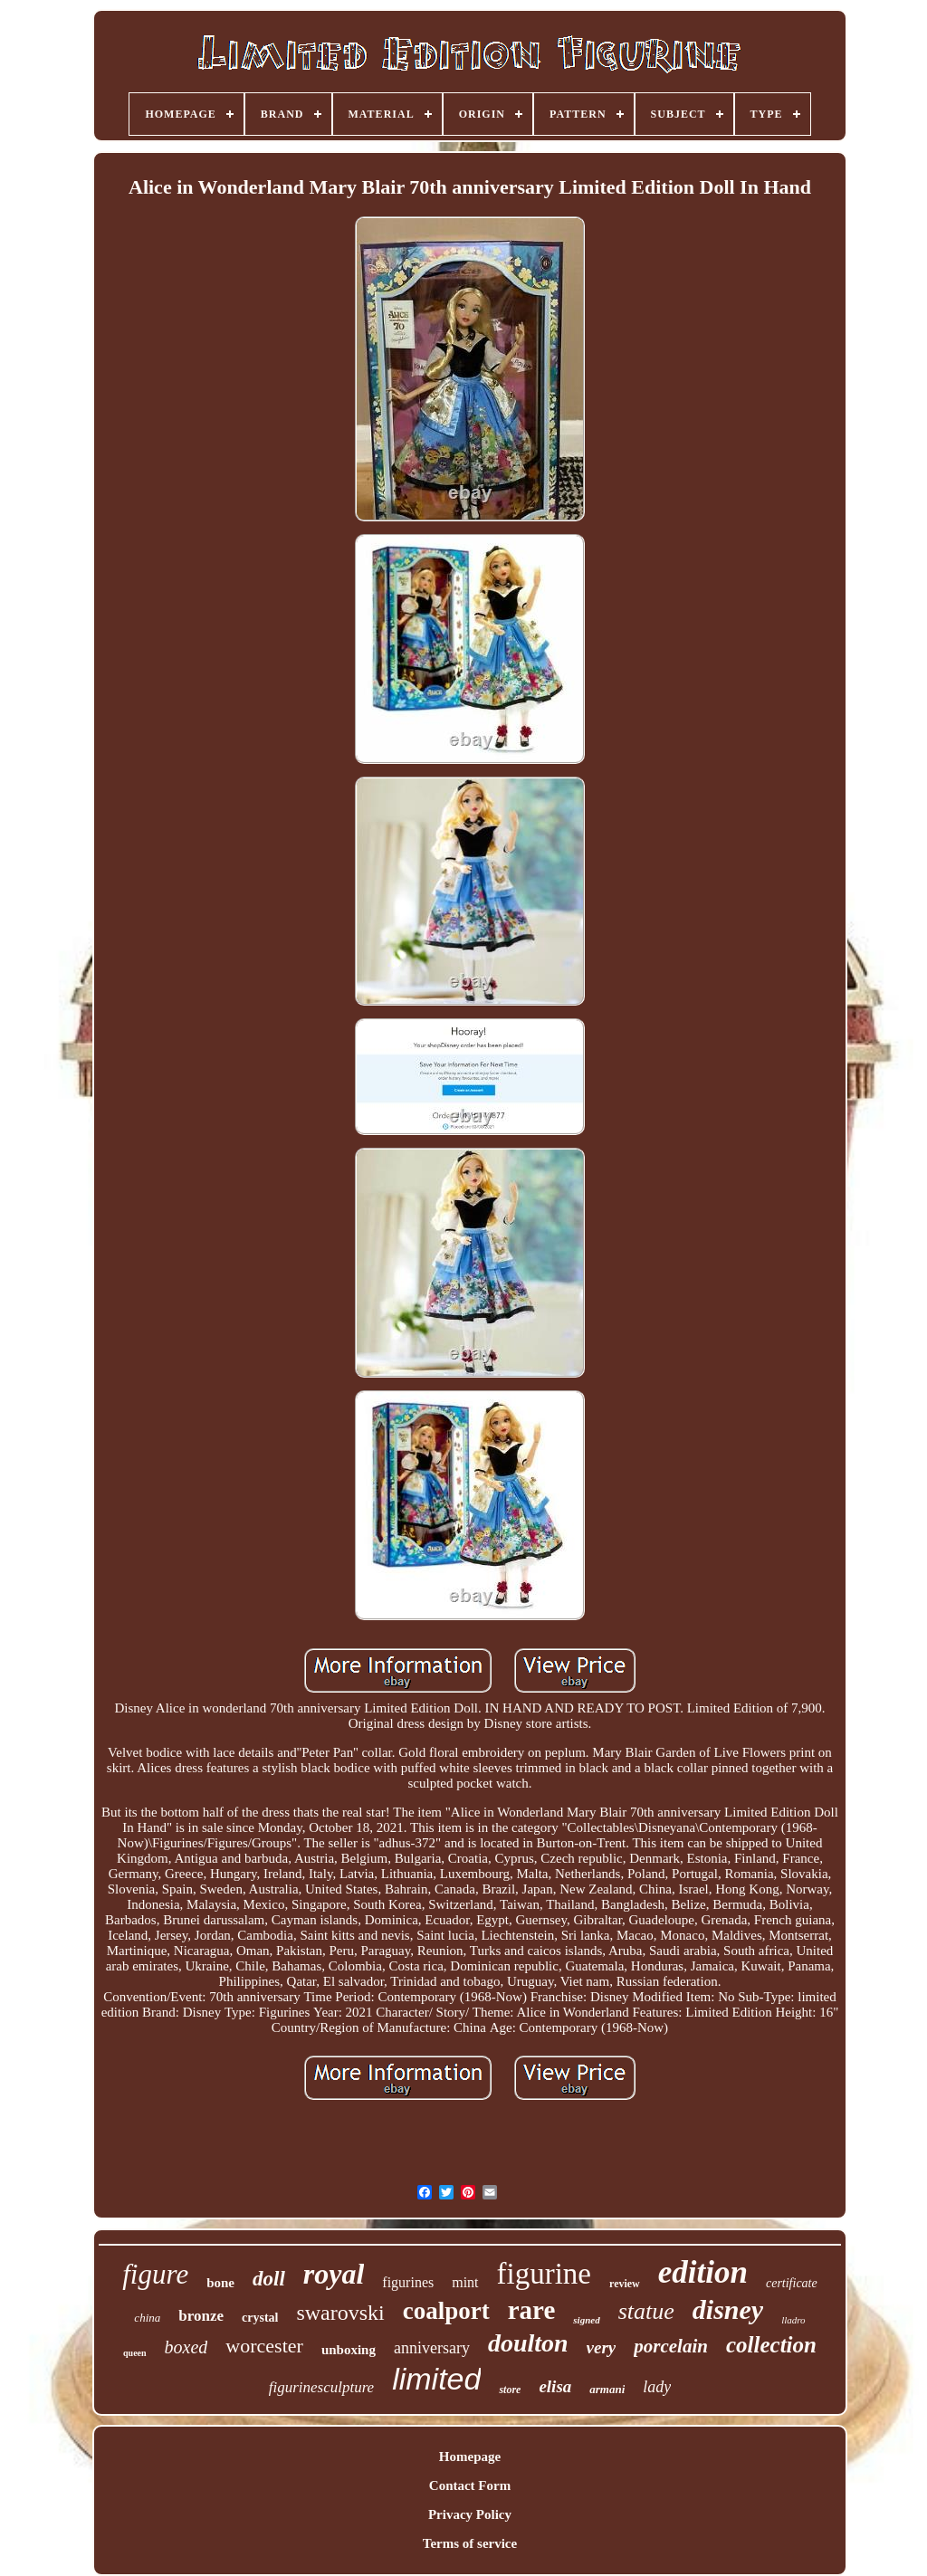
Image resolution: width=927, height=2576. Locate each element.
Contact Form (470, 2485)
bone (220, 2282)
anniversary (432, 2348)
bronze (201, 2315)
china (147, 2317)
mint (465, 2282)
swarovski (340, 2312)
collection (771, 2345)
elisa (555, 2386)
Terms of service (470, 2543)
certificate (791, 2283)
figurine (544, 2273)
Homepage (470, 2456)
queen (135, 2353)
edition (703, 2272)
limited (436, 2378)
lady (657, 2387)
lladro (793, 2319)
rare (532, 2309)
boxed (186, 2347)
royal (334, 2273)
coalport (446, 2310)
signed (586, 2319)
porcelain (671, 2346)
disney (728, 2309)
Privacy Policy (469, 2514)
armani (607, 2389)
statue (646, 2311)
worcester (264, 2345)
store (510, 2389)
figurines (408, 2282)
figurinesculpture (321, 2387)
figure (155, 2274)
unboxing (348, 2349)
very (601, 2347)
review (624, 2283)
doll (269, 2278)
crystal (260, 2317)
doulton (528, 2343)
